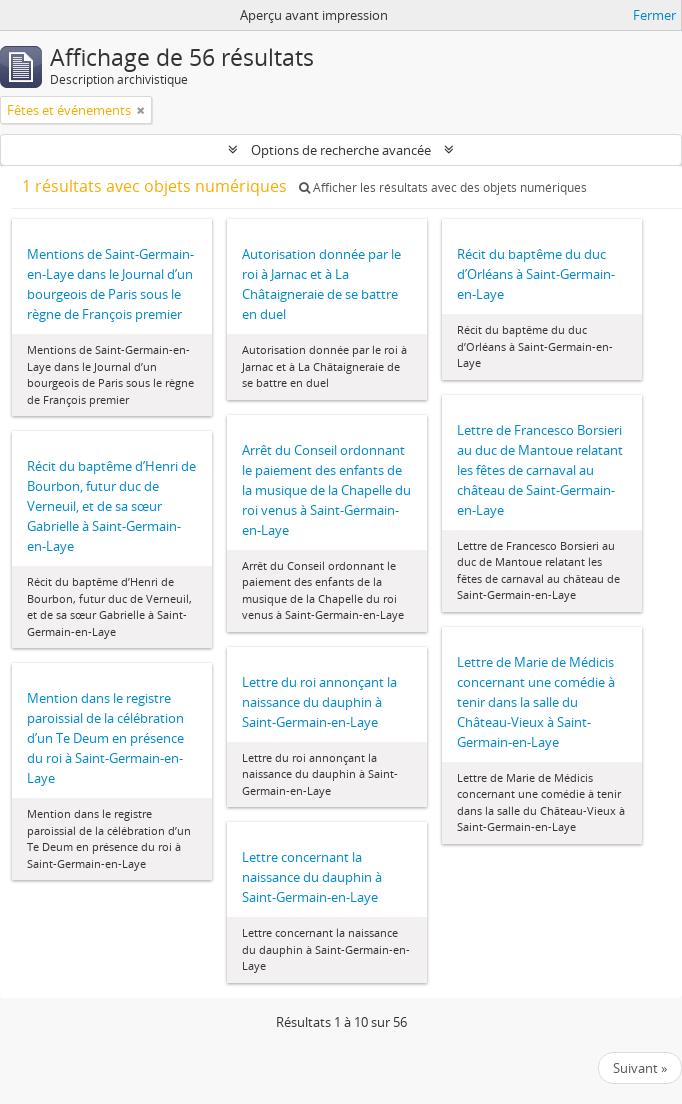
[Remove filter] (141, 110)
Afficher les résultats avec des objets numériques (443, 187)
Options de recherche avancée (341, 150)
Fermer (654, 15)
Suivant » (640, 1068)
